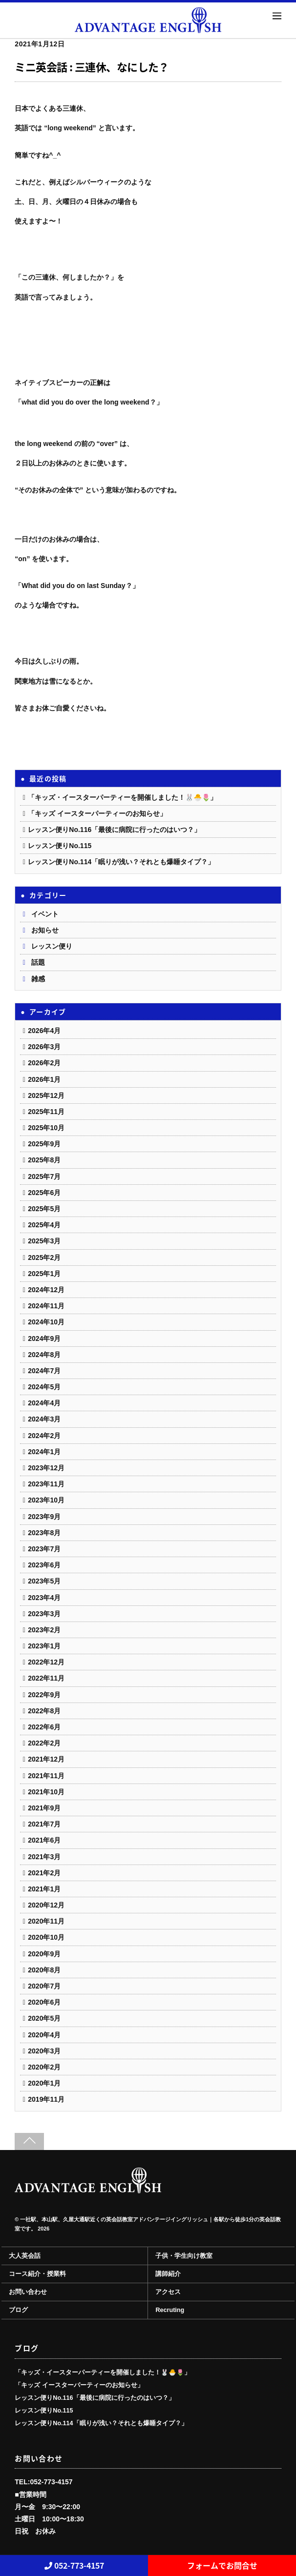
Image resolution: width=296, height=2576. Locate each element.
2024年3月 (44, 1419)
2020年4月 (44, 2035)
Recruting (169, 2310)
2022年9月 (44, 1695)
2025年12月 (46, 1095)
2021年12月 (46, 1759)
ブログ (18, 2310)
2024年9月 (44, 1338)
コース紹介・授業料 (37, 2274)
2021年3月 (44, 1857)
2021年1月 (44, 1889)
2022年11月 (46, 1678)
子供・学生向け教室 (183, 2255)
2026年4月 (44, 1030)
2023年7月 (44, 1549)
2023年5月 (44, 1581)
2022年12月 (46, 1662)
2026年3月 (44, 1047)
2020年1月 (44, 2083)
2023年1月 (44, 1646)
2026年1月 (44, 1079)
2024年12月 (46, 1290)
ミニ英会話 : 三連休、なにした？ (92, 67)
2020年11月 (46, 1921)
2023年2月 (44, 1630)
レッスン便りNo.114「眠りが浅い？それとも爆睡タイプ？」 (121, 862)
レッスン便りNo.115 (59, 846)
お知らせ (45, 930)
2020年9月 (44, 1954)
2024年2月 (44, 1436)
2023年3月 (44, 1614)
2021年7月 (44, 1824)
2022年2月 (44, 1743)
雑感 (38, 979)
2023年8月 (44, 1533)
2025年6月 (44, 1193)
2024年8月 (44, 1355)
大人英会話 (25, 2255)
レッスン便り (51, 946)
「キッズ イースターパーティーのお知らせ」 (97, 813)
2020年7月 (44, 1986)
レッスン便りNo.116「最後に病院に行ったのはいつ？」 (114, 829)
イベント (45, 914)
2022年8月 (44, 1711)
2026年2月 (44, 1063)
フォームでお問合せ (222, 2565)
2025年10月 (46, 1128)
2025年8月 (44, 1160)
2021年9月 (44, 1808)
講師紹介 (168, 2274)
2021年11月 (46, 1776)
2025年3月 (44, 1241)
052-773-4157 (74, 2565)
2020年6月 (44, 2002)
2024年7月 (44, 1371)
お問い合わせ (28, 2292)
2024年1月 (44, 1452)
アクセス (168, 2292)
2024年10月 (46, 1322)
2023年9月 (44, 1517)
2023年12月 (46, 1468)
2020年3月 (44, 2051)
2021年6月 (44, 1840)
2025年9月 (44, 1144)
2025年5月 (44, 1209)
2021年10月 (46, 1792)
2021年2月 (44, 1873)
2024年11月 (46, 1306)
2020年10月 (46, 1937)
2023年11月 (46, 1484)
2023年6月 (44, 1565)
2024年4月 (44, 1403)
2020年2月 (44, 2067)
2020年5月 (44, 2018)
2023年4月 (44, 1598)
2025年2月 (44, 1257)
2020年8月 (44, 1970)
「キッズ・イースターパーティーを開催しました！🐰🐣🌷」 (122, 797)
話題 (38, 962)
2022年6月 (44, 1727)
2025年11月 (46, 1112)
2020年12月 (46, 1905)
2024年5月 (44, 1387)
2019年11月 (46, 2099)
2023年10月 (46, 1500)
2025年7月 (44, 1176)
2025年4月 (44, 1225)
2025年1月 (44, 1274)
